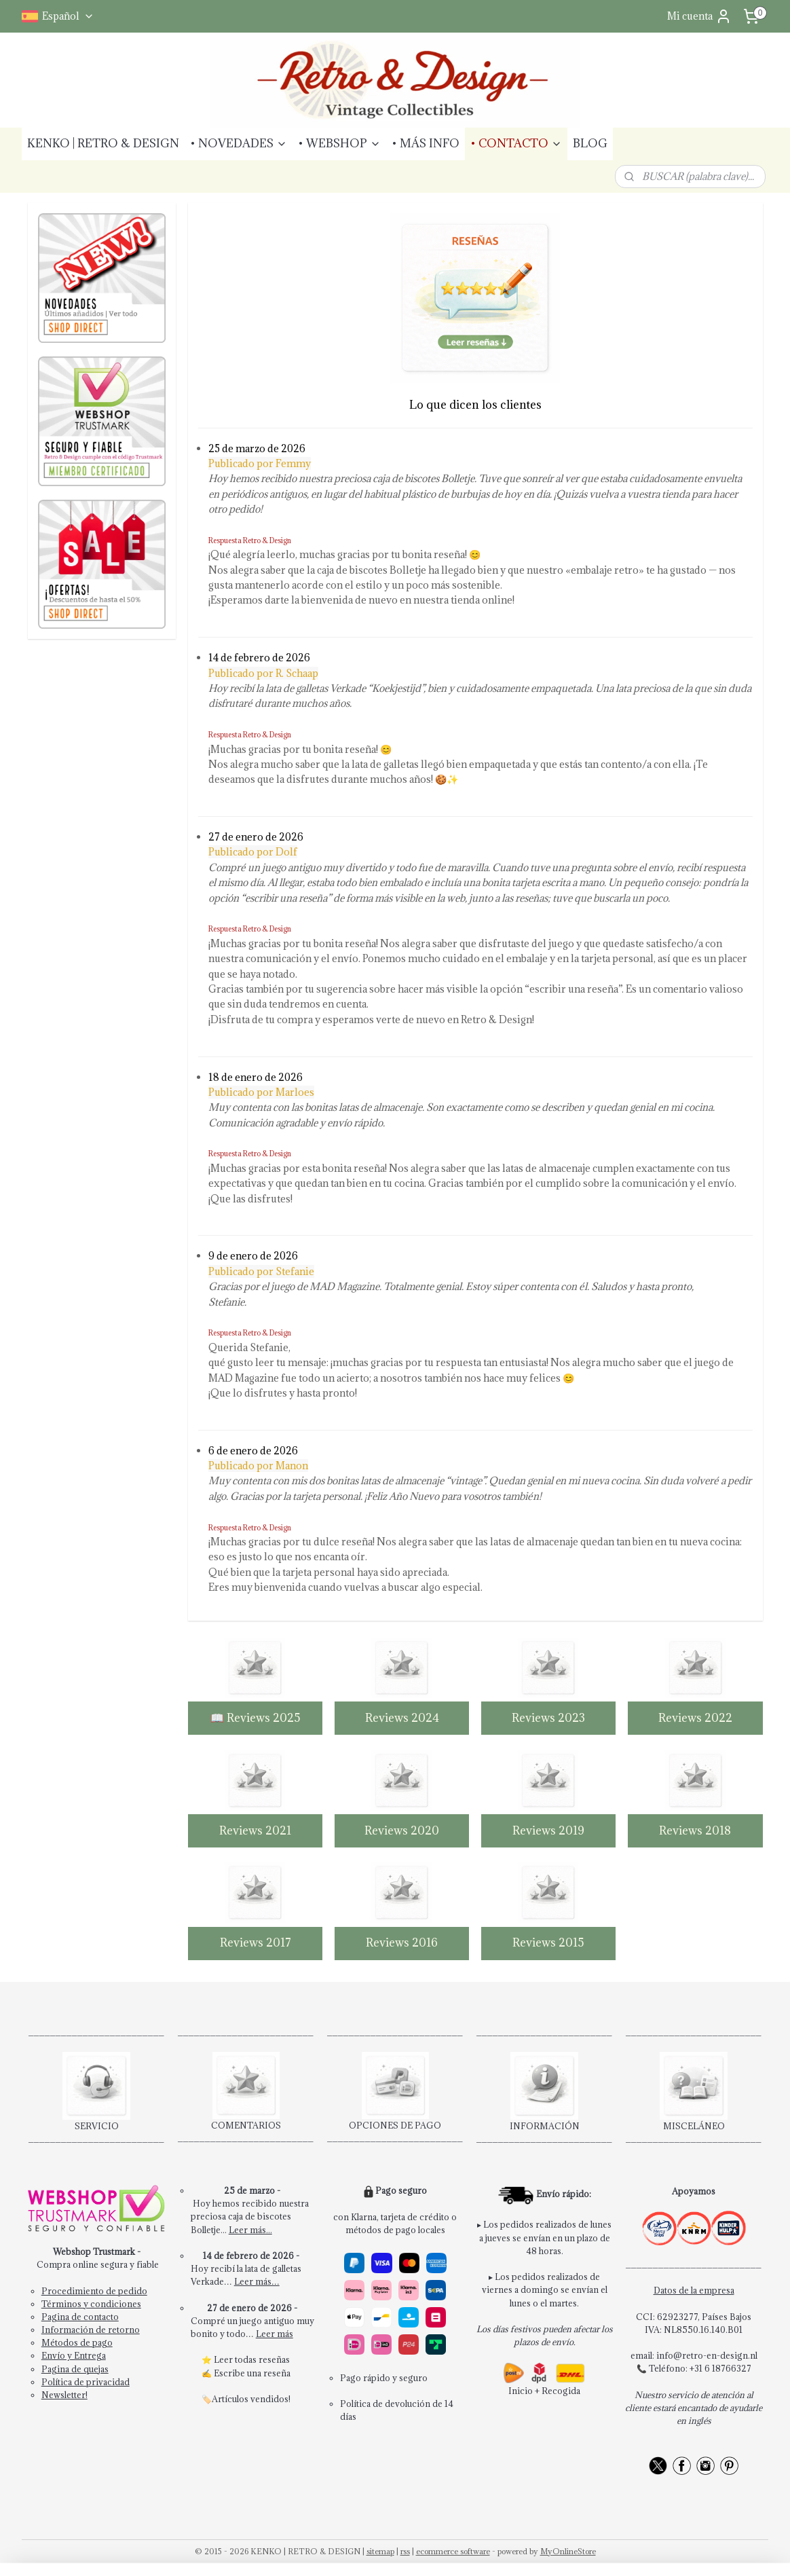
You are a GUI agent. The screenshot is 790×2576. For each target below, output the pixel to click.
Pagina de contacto (80, 2316)
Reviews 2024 (401, 1717)
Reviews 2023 (548, 1717)
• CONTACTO (516, 143)
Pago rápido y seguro (384, 2377)
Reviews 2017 (254, 1942)
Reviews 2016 (402, 1942)
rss (405, 2551)
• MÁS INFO (425, 143)
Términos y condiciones (91, 2303)
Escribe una (238, 2373)
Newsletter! (64, 2394)
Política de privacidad (85, 2381)
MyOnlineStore (568, 2551)
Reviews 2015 (548, 1942)
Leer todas (236, 2359)
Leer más (274, 2333)
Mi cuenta (699, 16)
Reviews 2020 (401, 1830)
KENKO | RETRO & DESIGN (103, 143)
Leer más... (250, 2229)
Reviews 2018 (695, 1830)
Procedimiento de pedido (94, 2290)
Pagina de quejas (75, 2368)
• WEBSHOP (339, 143)
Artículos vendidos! (251, 2398)
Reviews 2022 (695, 1717)
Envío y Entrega (73, 2355)
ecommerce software (453, 2551)
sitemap (380, 2551)
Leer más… (257, 2281)
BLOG (590, 143)
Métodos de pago (77, 2342)
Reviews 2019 (548, 1830)
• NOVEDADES (238, 143)
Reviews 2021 (255, 1830)
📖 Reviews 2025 (255, 1717)
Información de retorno (90, 2329)
